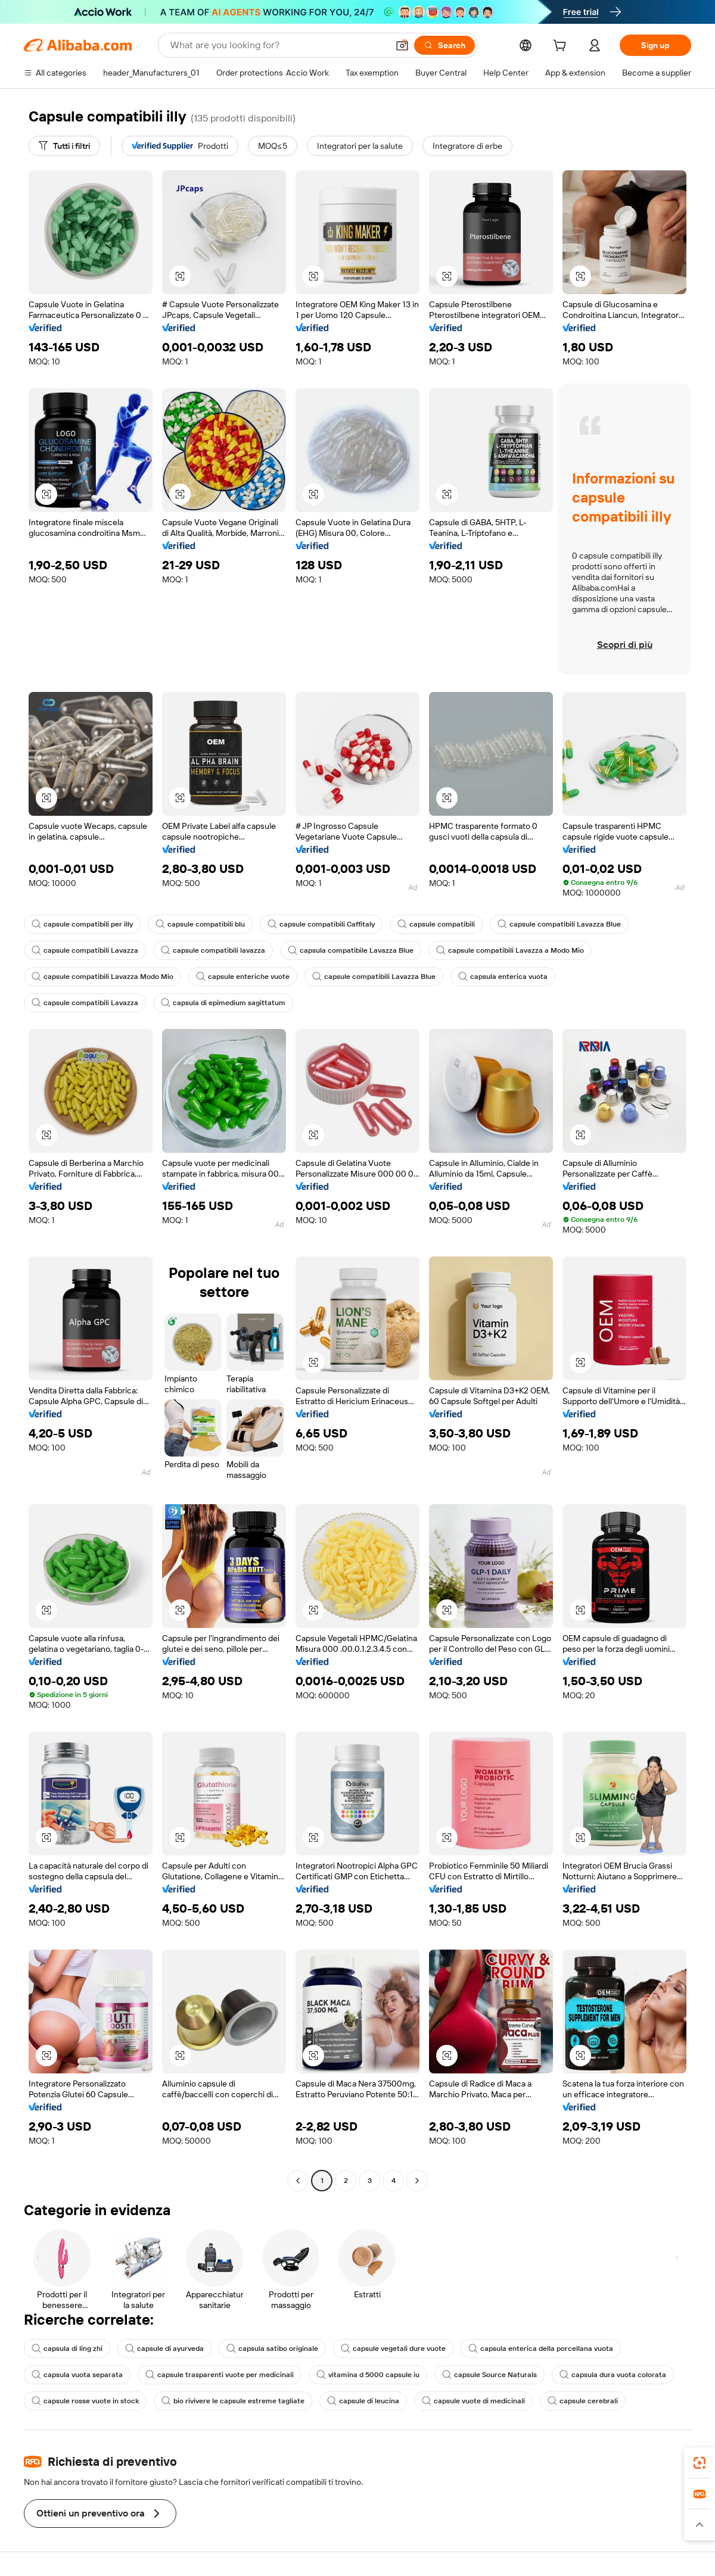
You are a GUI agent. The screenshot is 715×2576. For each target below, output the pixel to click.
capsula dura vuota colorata (612, 2374)
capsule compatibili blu (200, 924)
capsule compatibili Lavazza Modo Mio (102, 976)
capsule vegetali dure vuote (393, 2348)
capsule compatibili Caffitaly (321, 924)
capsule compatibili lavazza (213, 950)
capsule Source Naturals (489, 2374)
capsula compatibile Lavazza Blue (351, 950)
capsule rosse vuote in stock (85, 2401)
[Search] (444, 45)
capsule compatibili (436, 924)
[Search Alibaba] (278, 45)
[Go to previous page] (298, 2180)
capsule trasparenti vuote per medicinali (219, 2374)
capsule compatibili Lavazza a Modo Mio (510, 950)
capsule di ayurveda (164, 2348)
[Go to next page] (417, 2180)
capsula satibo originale (272, 2348)
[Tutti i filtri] (64, 146)
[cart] (562, 47)
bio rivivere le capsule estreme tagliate (232, 2401)
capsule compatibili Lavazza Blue (559, 924)
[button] (402, 45)
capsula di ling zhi (67, 2348)
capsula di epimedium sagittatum (223, 1003)
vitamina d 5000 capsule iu (367, 2374)
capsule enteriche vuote (243, 976)
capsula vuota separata (77, 2374)
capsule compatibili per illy (82, 924)
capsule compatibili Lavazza (85, 950)
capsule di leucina (363, 2401)
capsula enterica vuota (503, 976)
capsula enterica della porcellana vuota (540, 2348)
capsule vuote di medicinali (473, 2401)
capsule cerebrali (583, 2401)
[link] (699, 2462)
